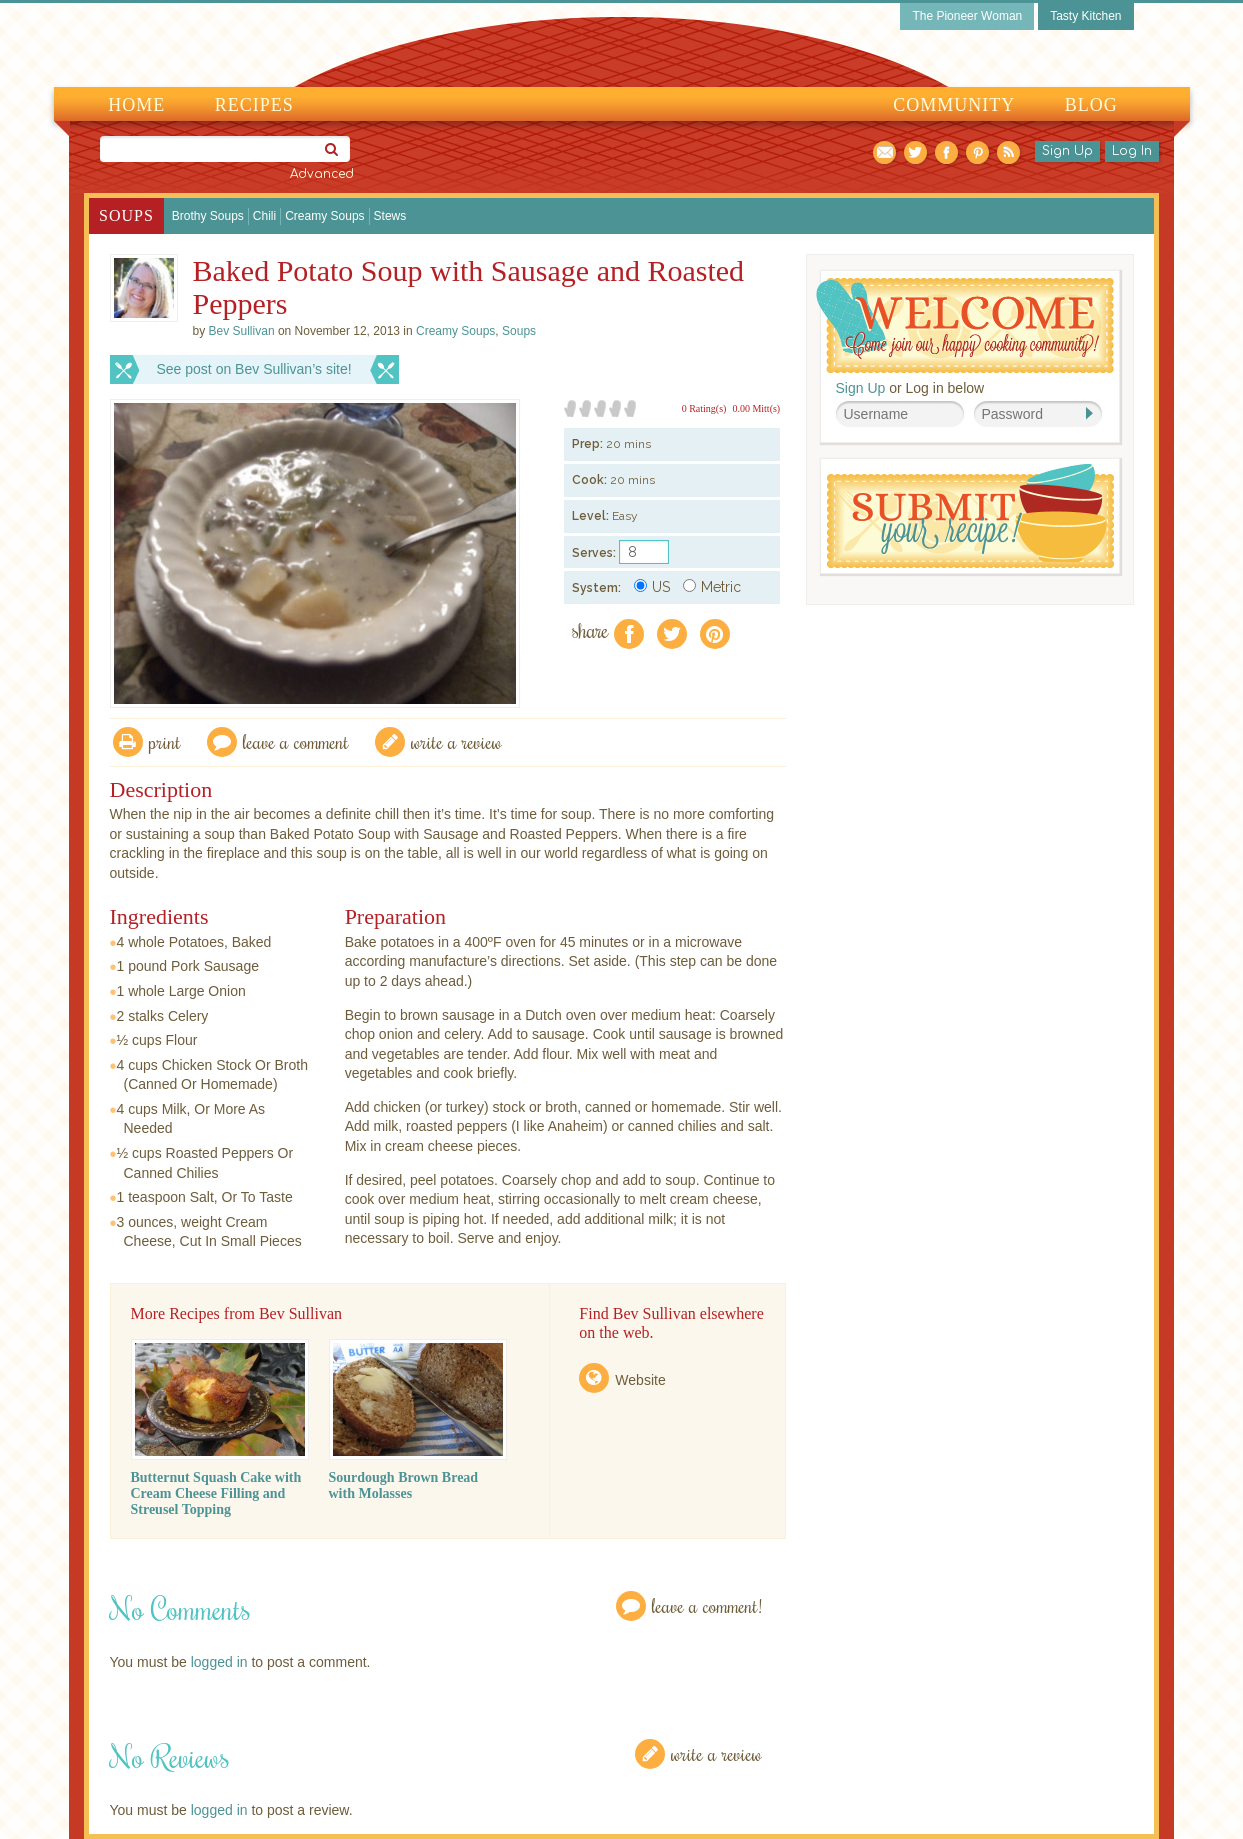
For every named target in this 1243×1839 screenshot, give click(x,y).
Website (640, 1380)
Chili (264, 216)
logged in (219, 1662)
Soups (126, 215)
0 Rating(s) (704, 408)
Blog (1091, 105)
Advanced (322, 174)
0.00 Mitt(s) (756, 408)
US (652, 587)
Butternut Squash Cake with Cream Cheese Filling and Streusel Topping (216, 1493)
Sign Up (1067, 151)
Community (954, 105)
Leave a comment (296, 741)
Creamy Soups (324, 216)
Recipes (254, 105)
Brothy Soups (208, 216)
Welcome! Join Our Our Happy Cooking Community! (965, 325)
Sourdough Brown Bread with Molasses (404, 1485)
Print (165, 741)
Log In (1132, 151)
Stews (390, 216)
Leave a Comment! (707, 1605)
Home (136, 105)
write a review (456, 741)
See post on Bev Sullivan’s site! (254, 369)
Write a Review (716, 1753)
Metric (712, 587)
